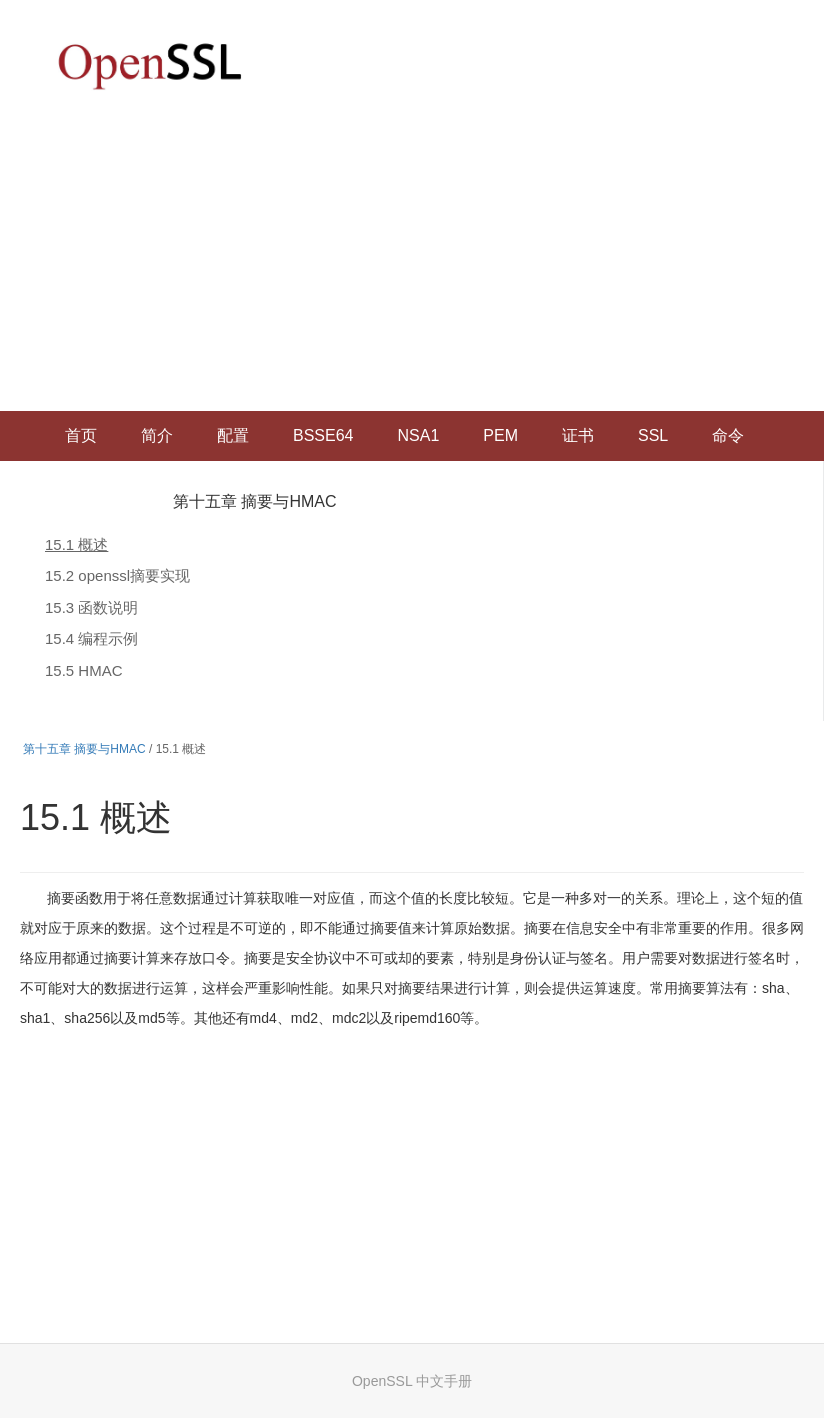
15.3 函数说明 (91, 607)
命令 (728, 435)
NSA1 (418, 435)
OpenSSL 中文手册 (412, 1381)
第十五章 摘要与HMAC (255, 501)
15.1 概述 (76, 544)
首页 (81, 435)
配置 (233, 435)
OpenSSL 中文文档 (150, 65)
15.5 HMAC (84, 670)
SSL (653, 435)
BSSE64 (323, 435)
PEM (500, 435)
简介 (157, 435)
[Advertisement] (412, 261)
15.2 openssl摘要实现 (117, 575)
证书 (578, 435)
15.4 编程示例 (91, 638)
